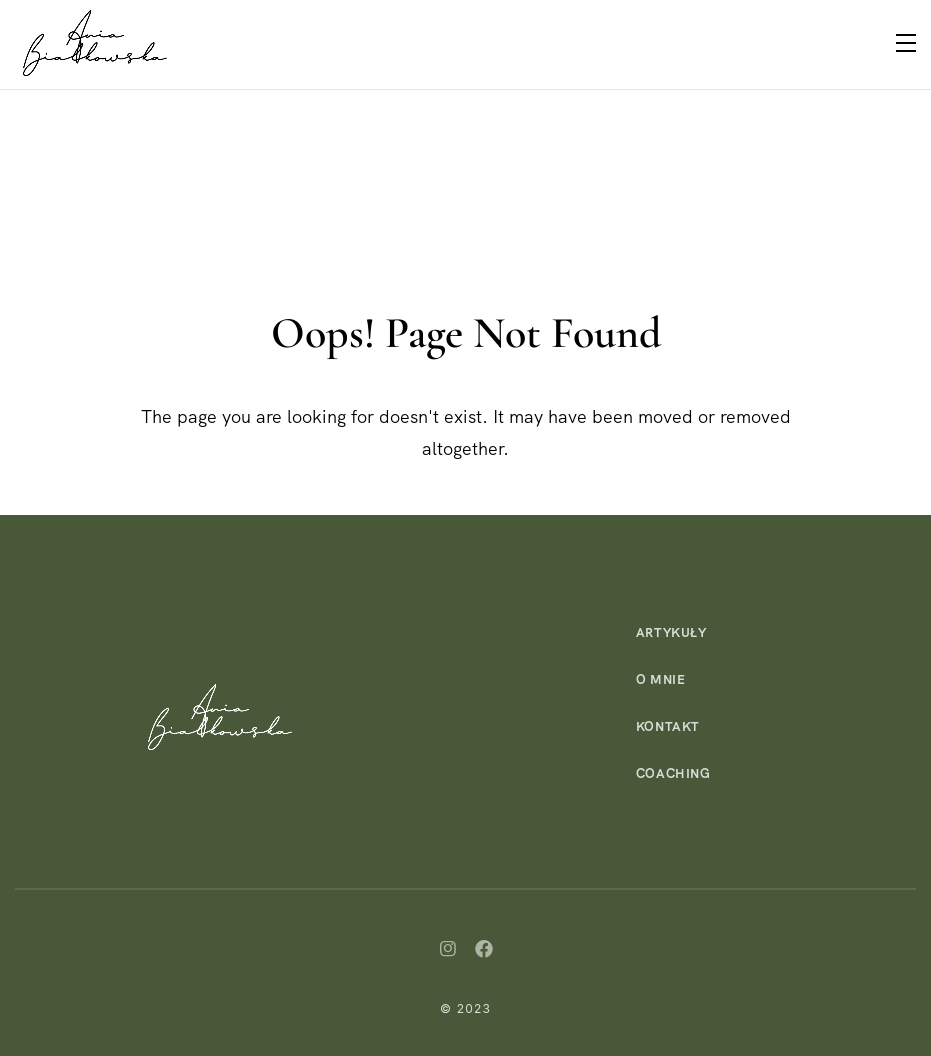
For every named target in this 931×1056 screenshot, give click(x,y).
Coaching (673, 773)
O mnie (661, 679)
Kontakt (668, 726)
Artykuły (671, 632)
